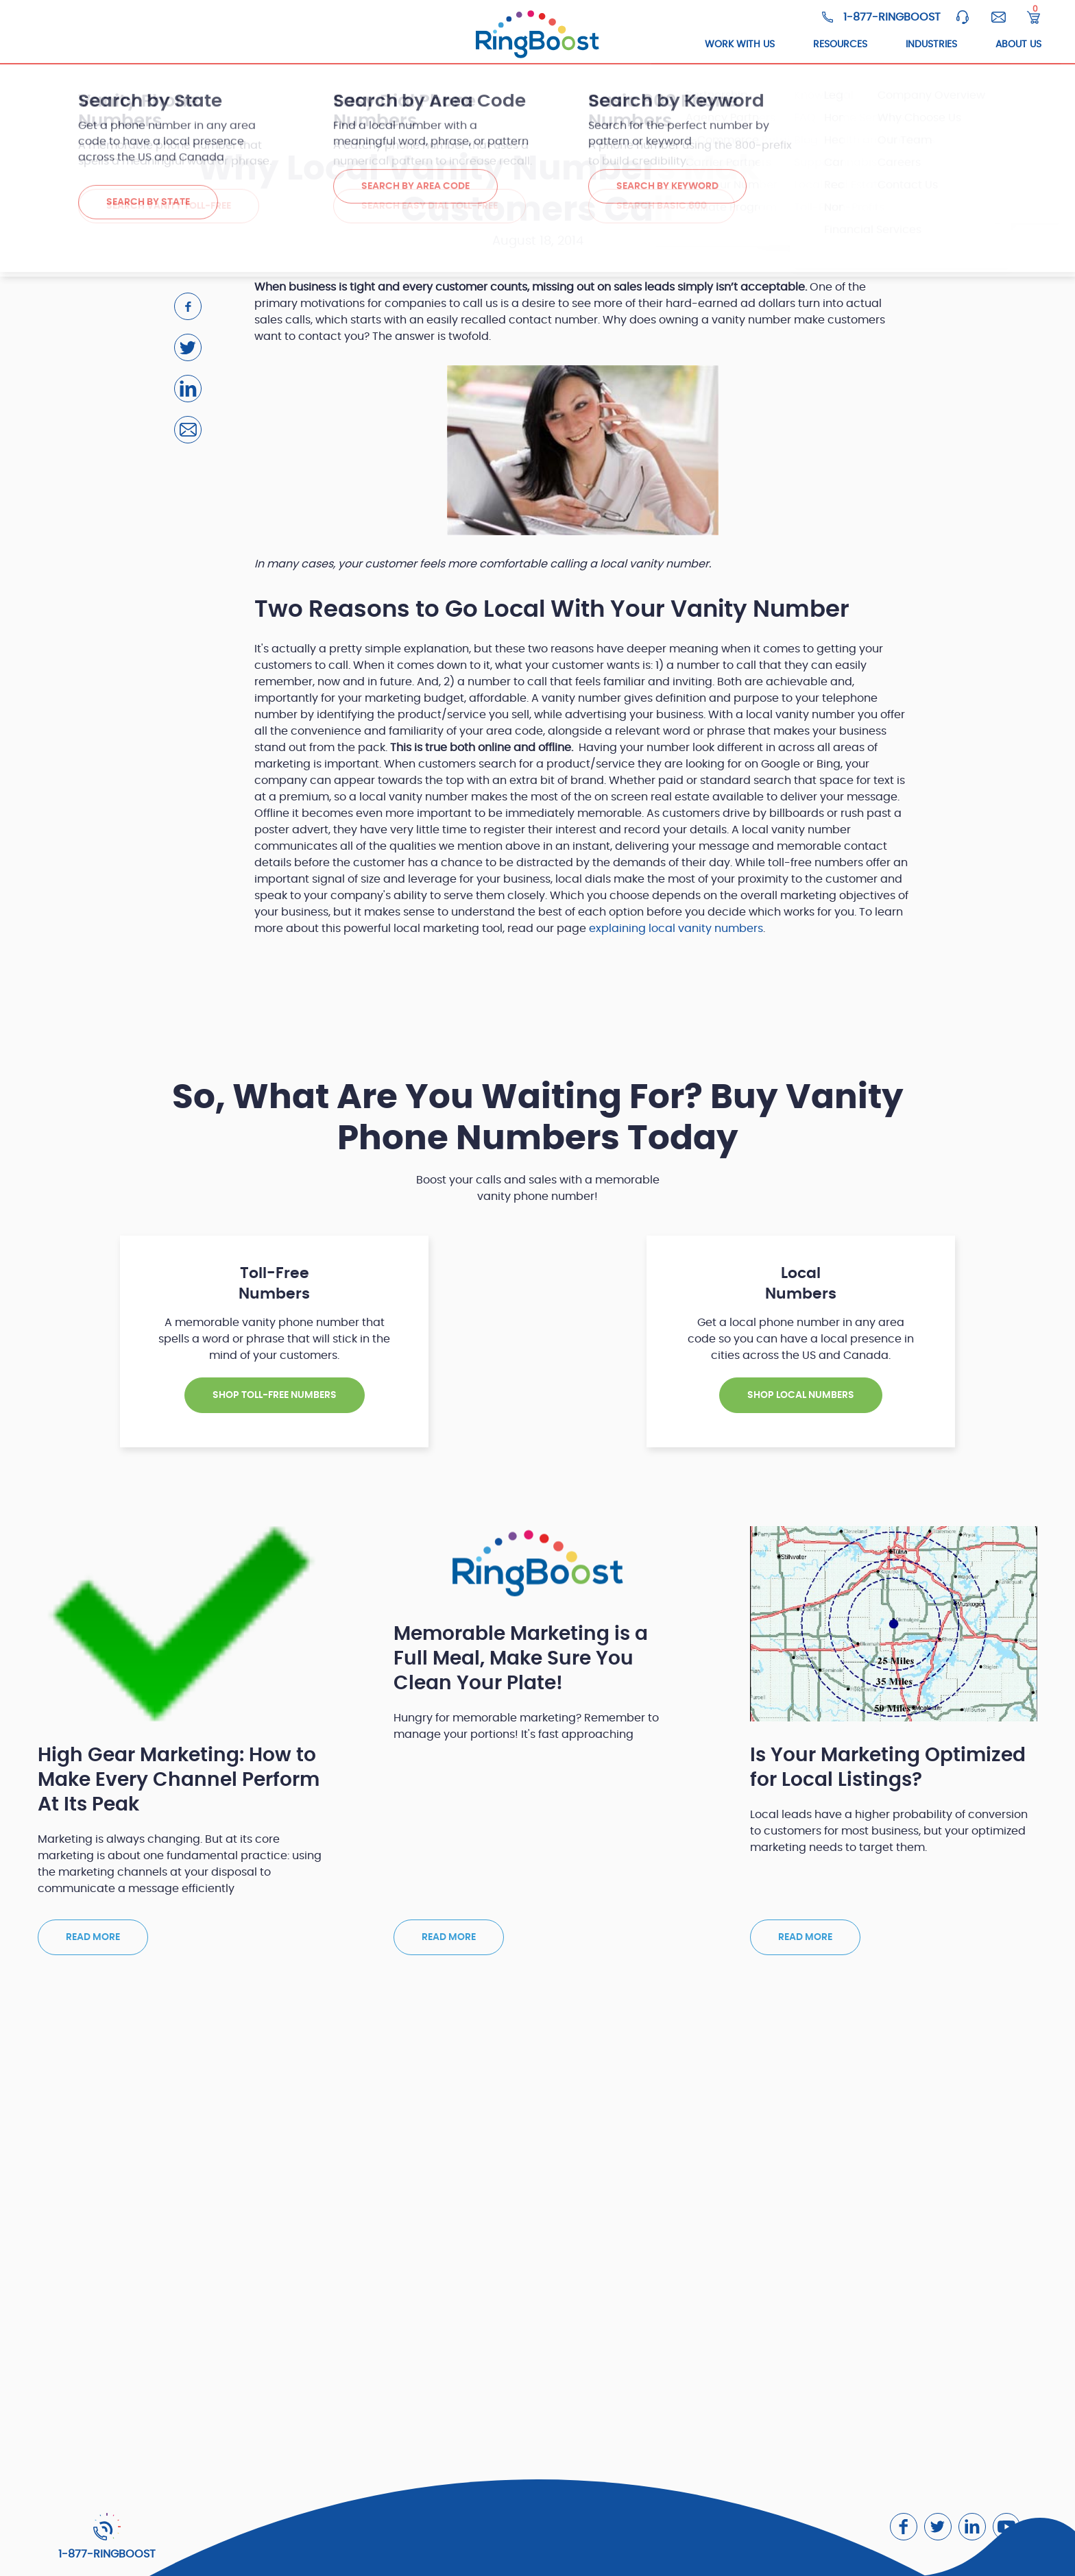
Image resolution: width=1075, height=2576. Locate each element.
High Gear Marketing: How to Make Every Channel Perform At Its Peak (178, 1780)
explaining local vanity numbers (676, 928)
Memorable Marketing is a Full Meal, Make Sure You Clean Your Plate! (521, 1659)
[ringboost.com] (537, 35)
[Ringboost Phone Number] (881, 17)
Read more (93, 1937)
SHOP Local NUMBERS (800, 1395)
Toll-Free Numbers (211, 44)
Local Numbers (335, 44)
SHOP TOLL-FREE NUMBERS (275, 1395)
